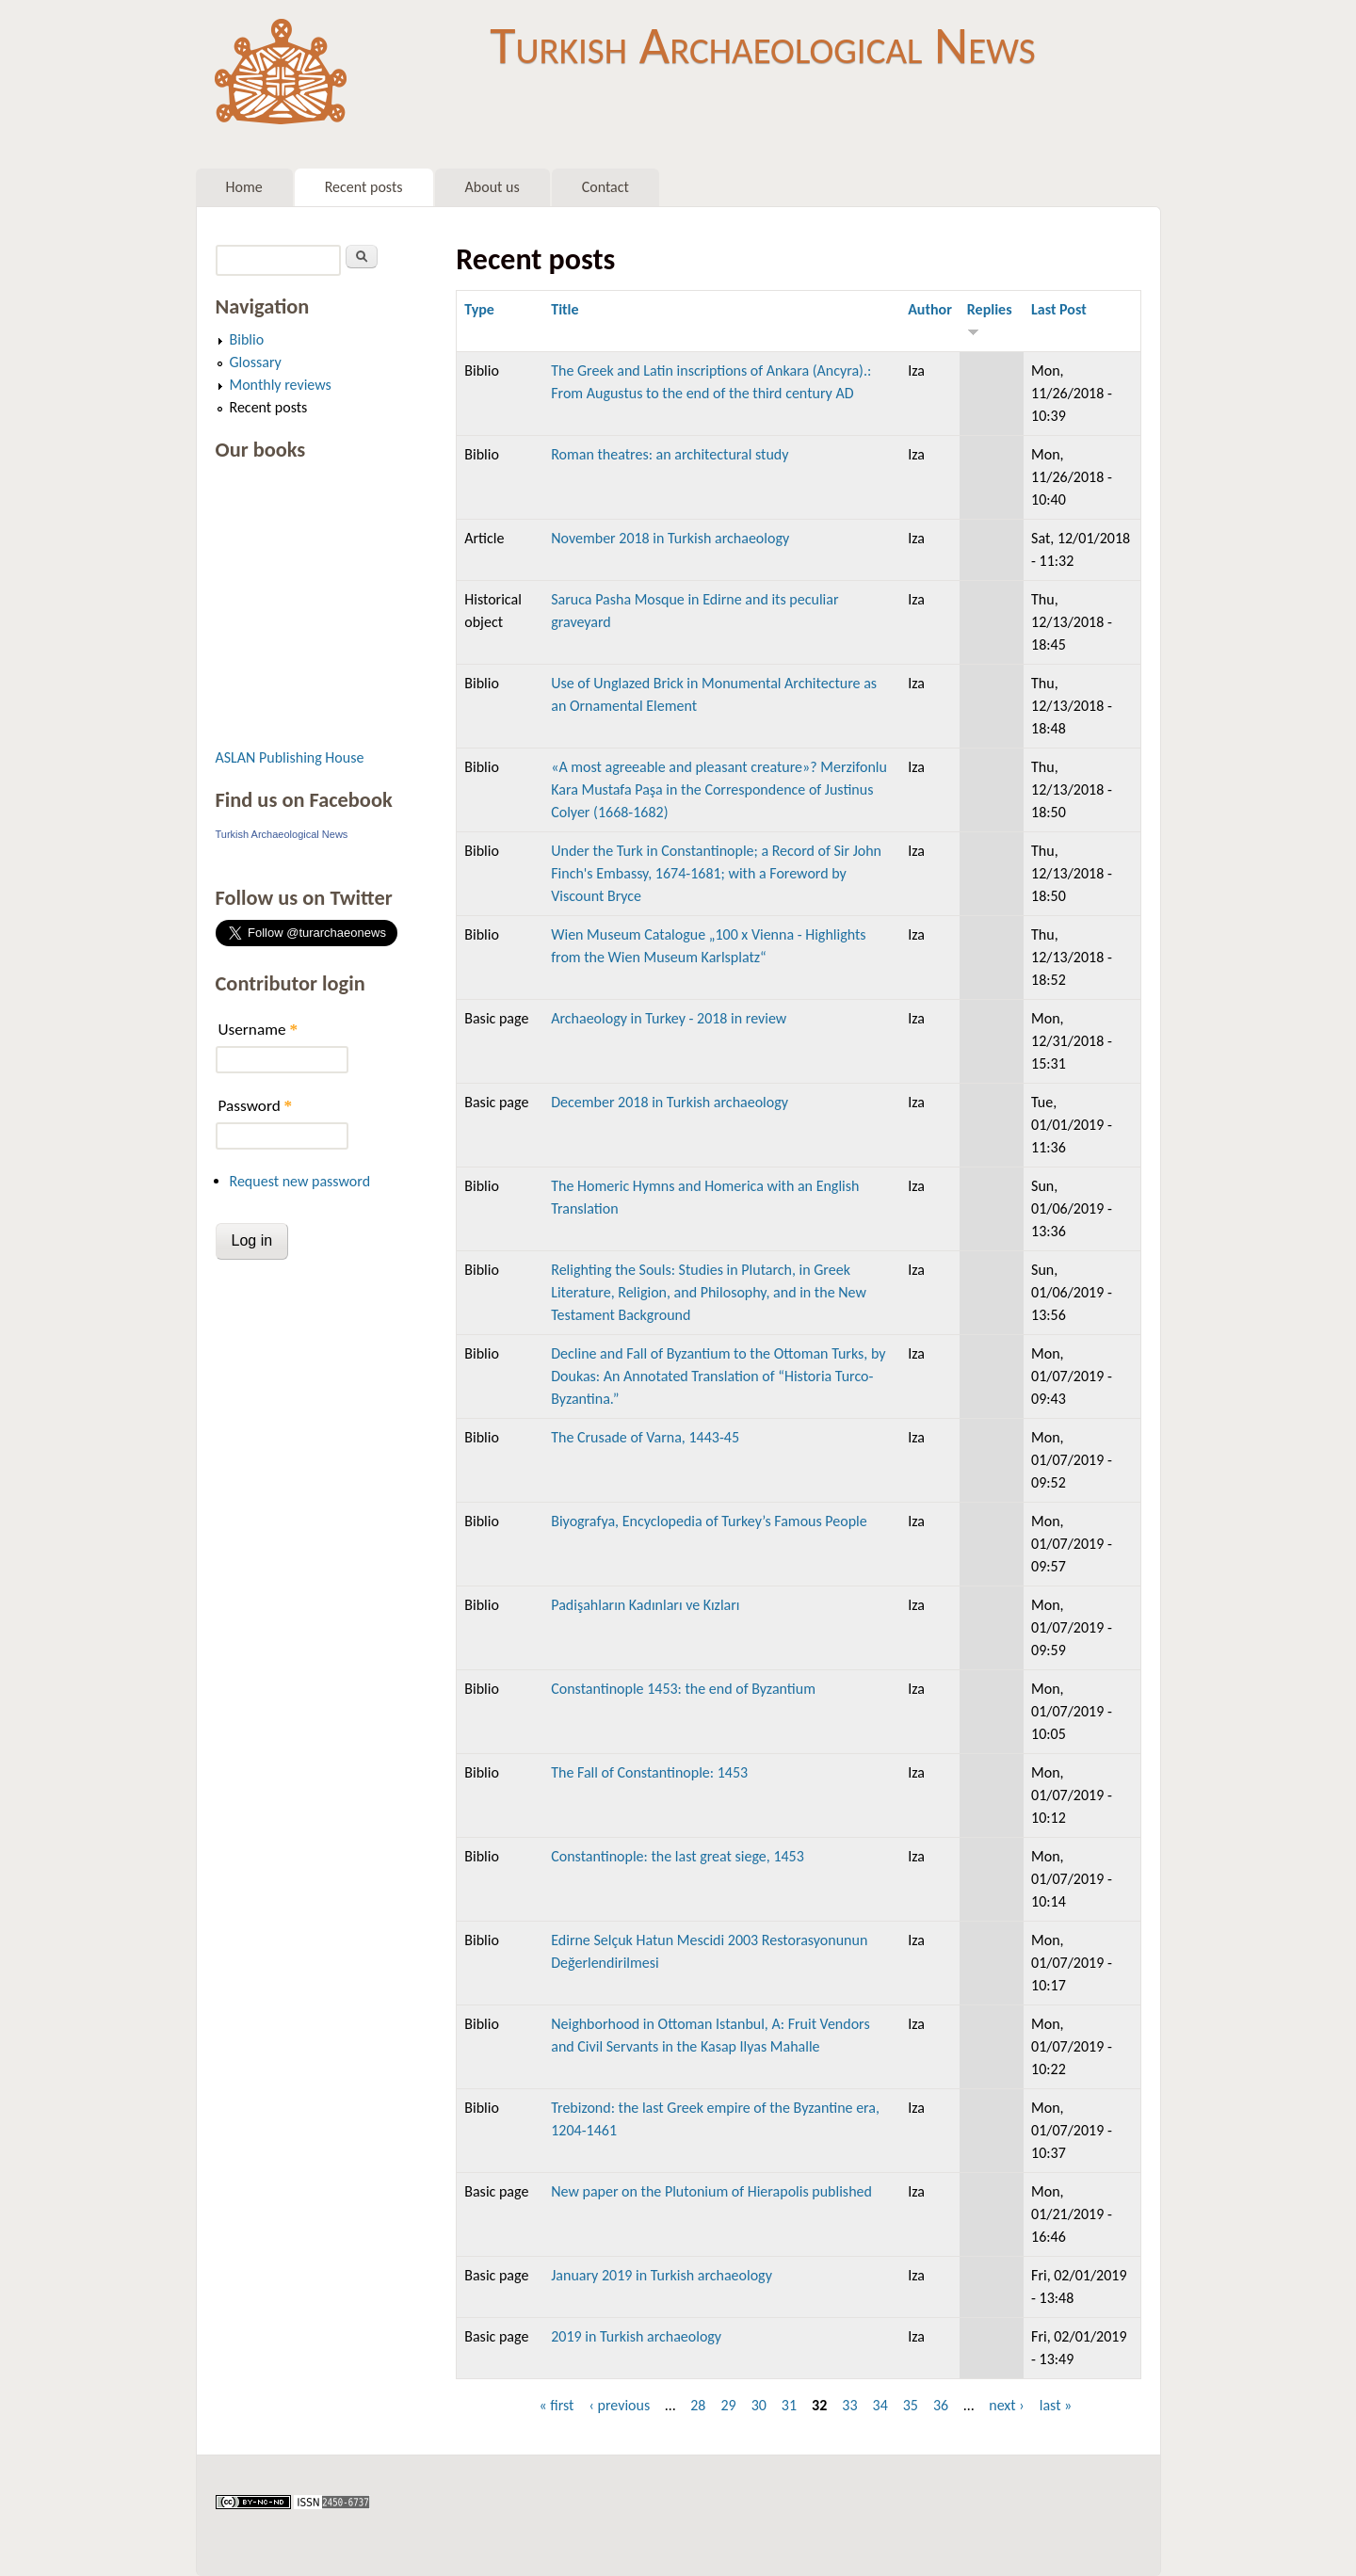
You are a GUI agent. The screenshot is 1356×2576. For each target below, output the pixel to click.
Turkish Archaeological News (762, 45)
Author (930, 309)
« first (556, 2405)
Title (564, 309)
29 (727, 2405)
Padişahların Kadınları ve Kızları (645, 1605)
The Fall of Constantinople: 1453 (649, 1772)
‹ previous (619, 2405)
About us (492, 187)
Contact (605, 187)
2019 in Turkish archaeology (636, 2336)
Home (244, 187)
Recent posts (364, 187)
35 (910, 2405)
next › (1007, 2405)
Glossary (256, 362)
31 (789, 2405)
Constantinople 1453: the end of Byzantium (683, 1689)
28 (697, 2405)
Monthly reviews (280, 385)
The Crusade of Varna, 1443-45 (645, 1437)
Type (479, 309)
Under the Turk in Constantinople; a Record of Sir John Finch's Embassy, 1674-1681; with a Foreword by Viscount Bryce (716, 873)
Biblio (247, 339)
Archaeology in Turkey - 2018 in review (668, 1018)
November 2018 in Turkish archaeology (670, 538)
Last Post (1059, 309)
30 (759, 2405)
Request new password (300, 1181)
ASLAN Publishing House (290, 757)
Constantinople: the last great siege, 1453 (677, 1856)
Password (255, 1106)
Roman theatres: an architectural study (669, 454)
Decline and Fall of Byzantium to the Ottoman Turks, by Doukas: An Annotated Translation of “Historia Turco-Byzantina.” (718, 1376)
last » (1056, 2405)
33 (849, 2405)
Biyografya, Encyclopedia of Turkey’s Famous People (709, 1521)
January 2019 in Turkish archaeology (661, 2275)
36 (940, 2405)
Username (258, 1029)
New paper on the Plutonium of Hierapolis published (711, 2191)
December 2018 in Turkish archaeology (669, 1102)
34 (880, 2405)
